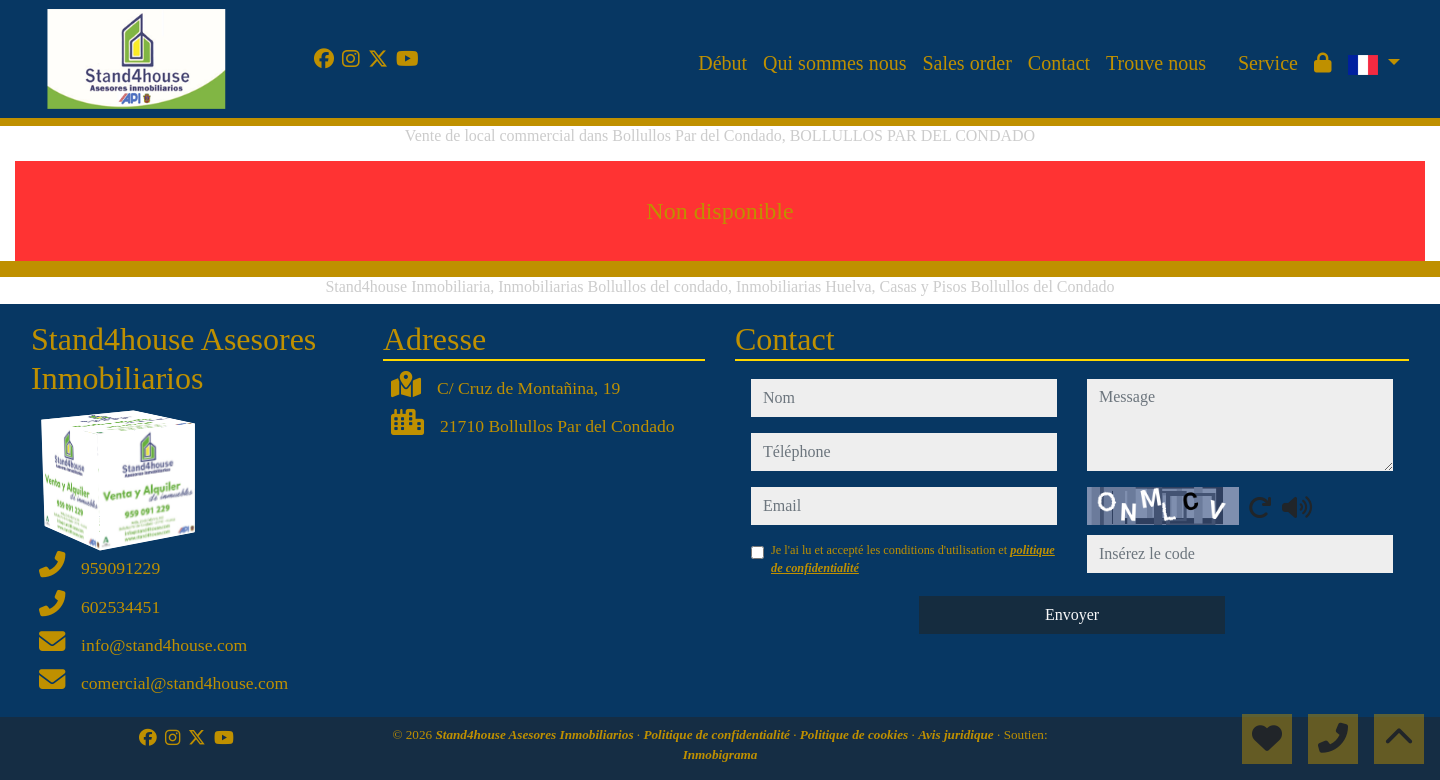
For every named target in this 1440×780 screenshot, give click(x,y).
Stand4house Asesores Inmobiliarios (535, 734)
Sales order (966, 63)
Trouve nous (1156, 63)
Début (722, 63)
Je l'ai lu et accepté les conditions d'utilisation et (913, 559)
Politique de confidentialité (718, 734)
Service (1268, 63)
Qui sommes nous (834, 63)
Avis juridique (957, 734)
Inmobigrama (720, 754)
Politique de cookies (856, 734)
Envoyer (1072, 614)
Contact (1059, 63)
